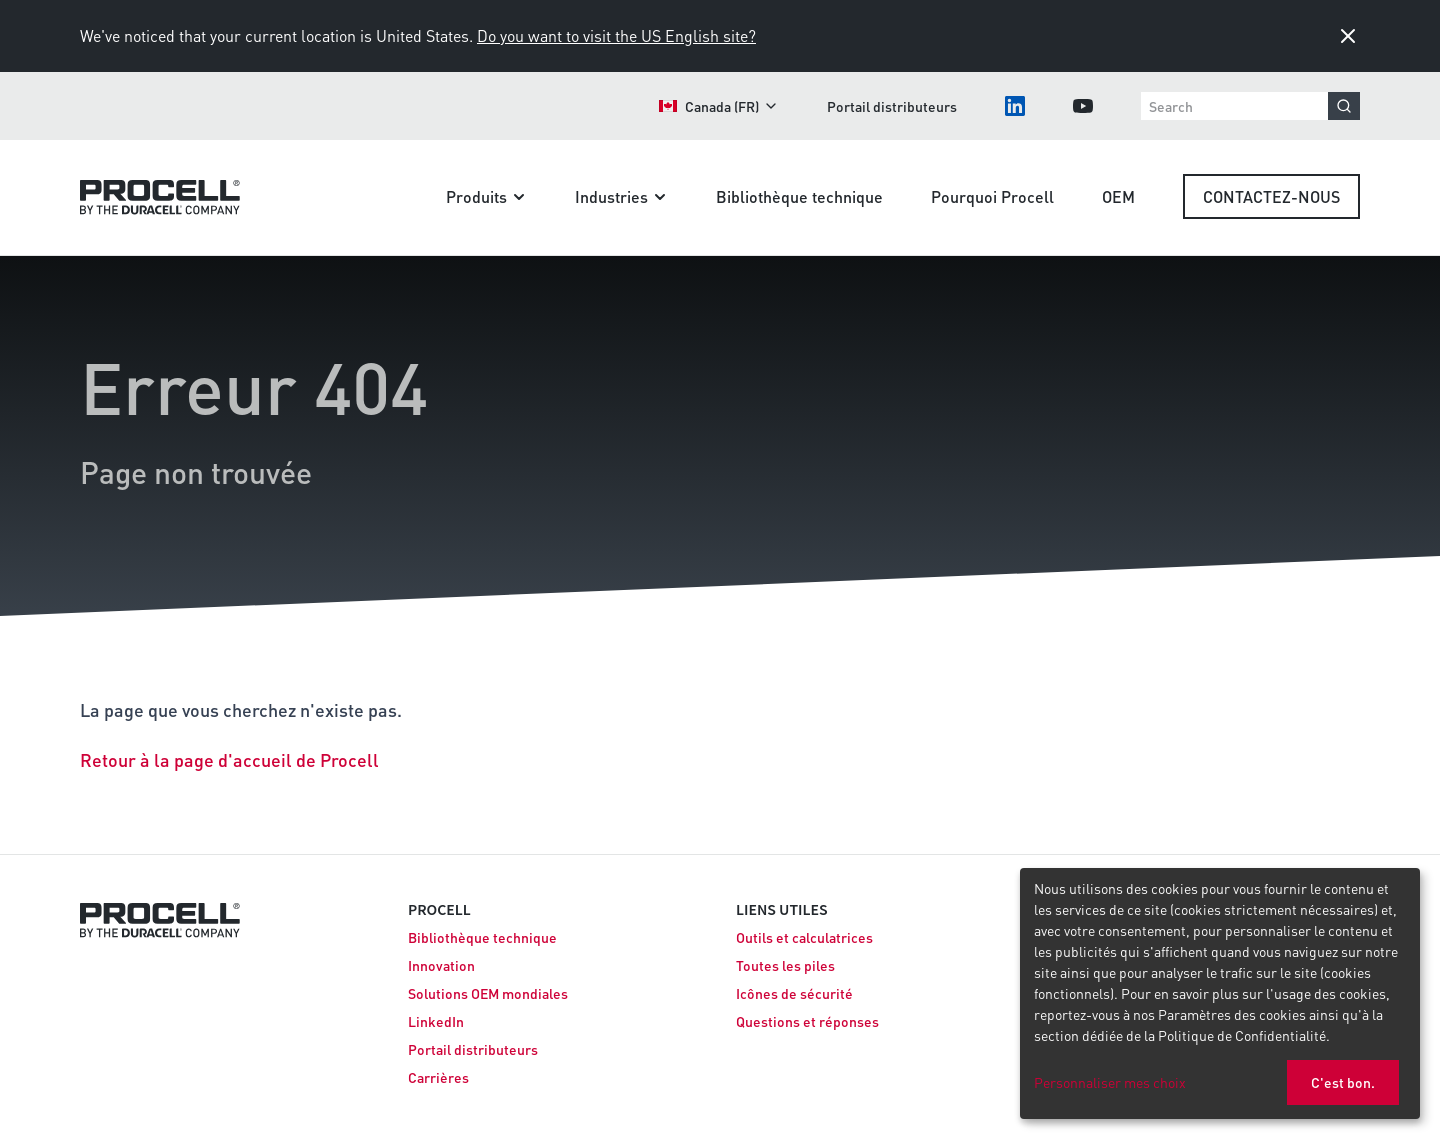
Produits (486, 196)
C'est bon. (1343, 1082)
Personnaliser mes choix (1110, 1082)
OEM (1118, 196)
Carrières (438, 1077)
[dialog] (1220, 993)
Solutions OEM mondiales (488, 993)
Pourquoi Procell (992, 196)
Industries (621, 196)
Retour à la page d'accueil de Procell (229, 759)
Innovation (441, 965)
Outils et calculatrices (804, 937)
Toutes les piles (785, 965)
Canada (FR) (719, 106)
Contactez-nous (1271, 196)
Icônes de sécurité (794, 993)
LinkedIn (436, 1021)
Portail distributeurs (892, 106)
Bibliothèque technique (799, 196)
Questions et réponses (807, 1021)
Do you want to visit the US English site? (616, 35)
